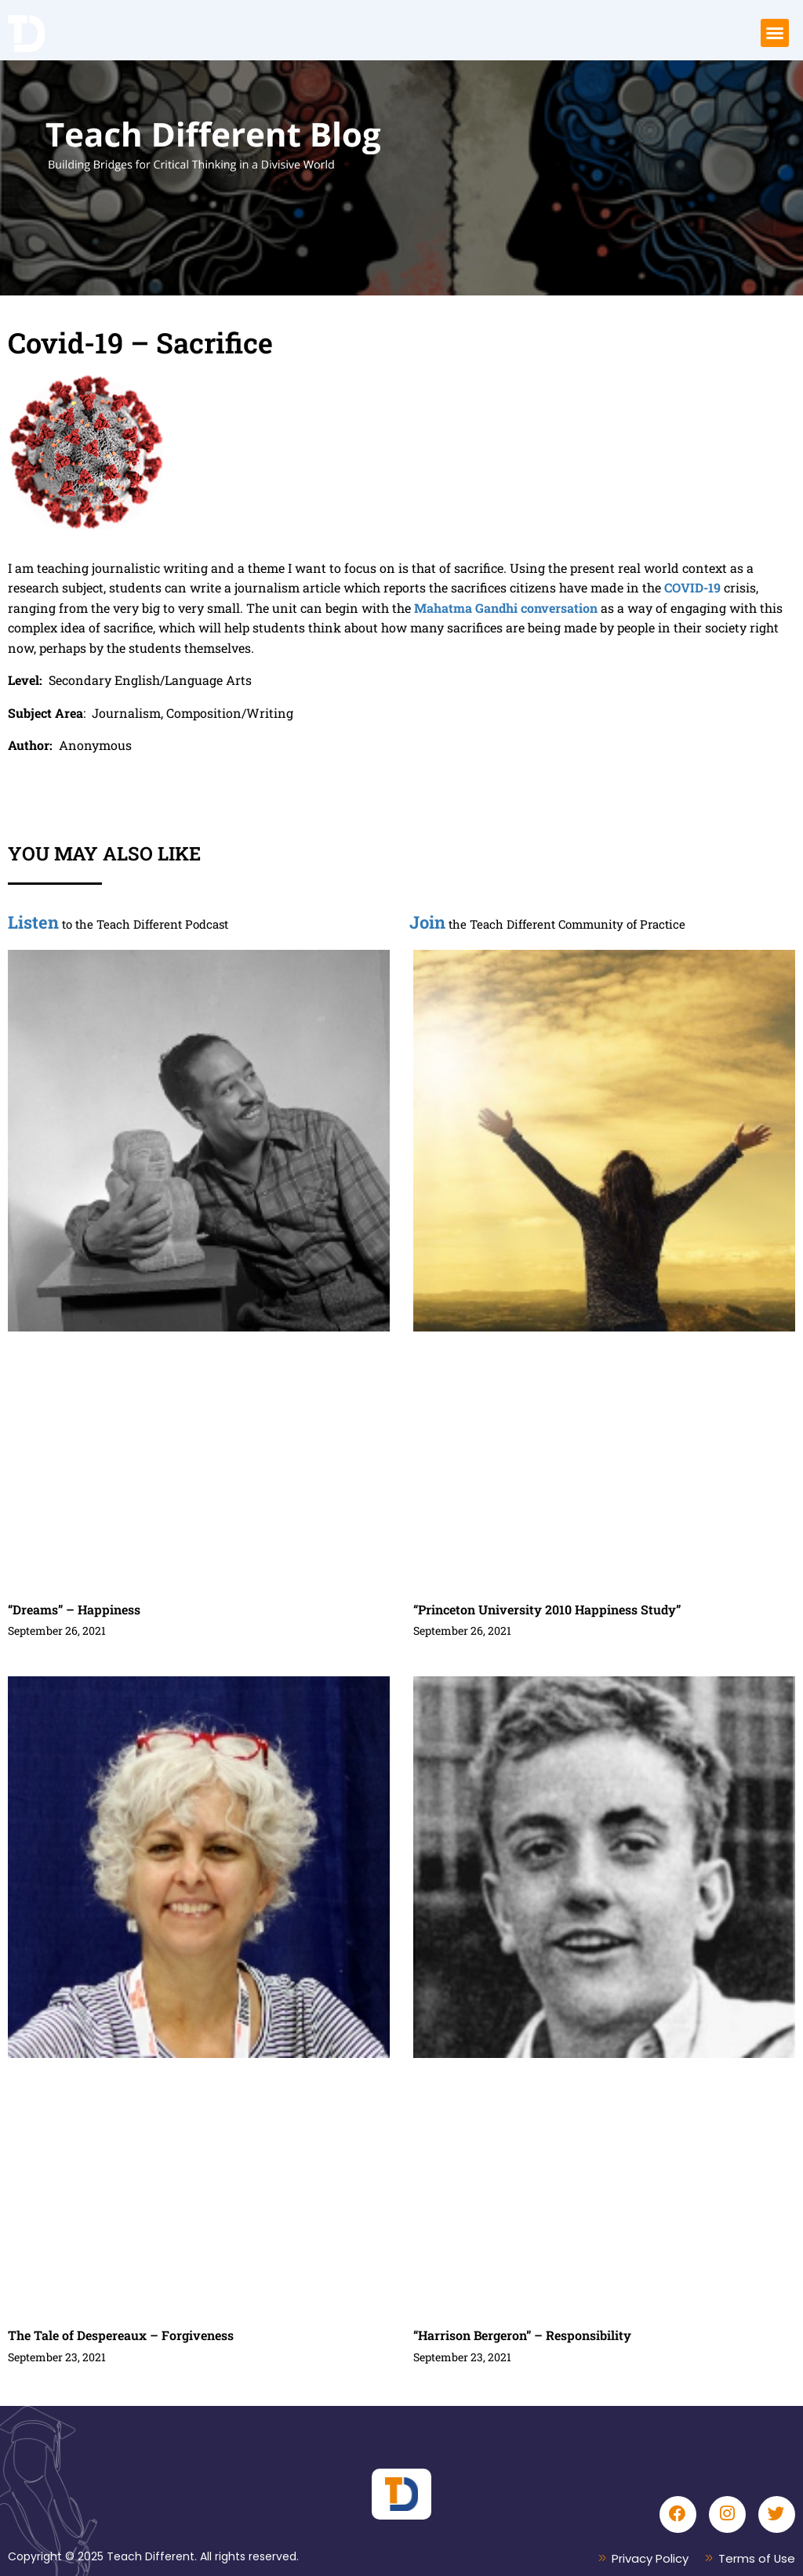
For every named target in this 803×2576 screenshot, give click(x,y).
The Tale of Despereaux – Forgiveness (121, 2335)
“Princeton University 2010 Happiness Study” (547, 1609)
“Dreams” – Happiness (74, 1609)
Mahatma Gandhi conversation (506, 608)
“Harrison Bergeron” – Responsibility (522, 2335)
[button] (775, 33)
